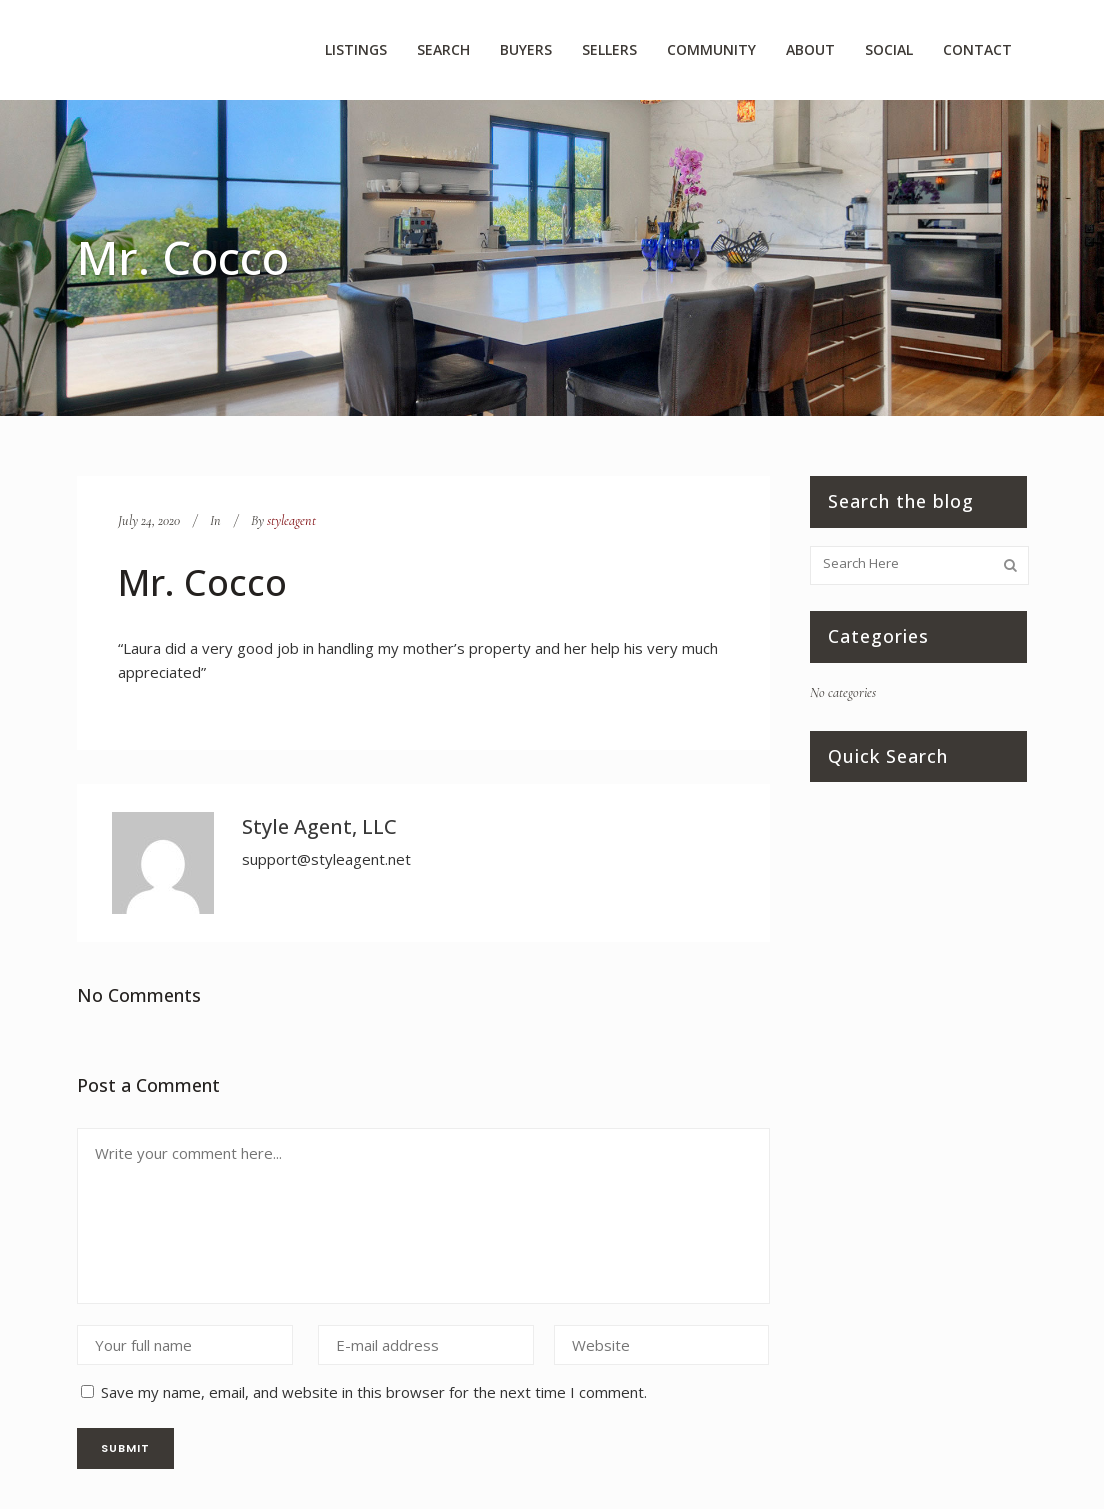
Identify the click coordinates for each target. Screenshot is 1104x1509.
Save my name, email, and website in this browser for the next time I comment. (374, 1392)
